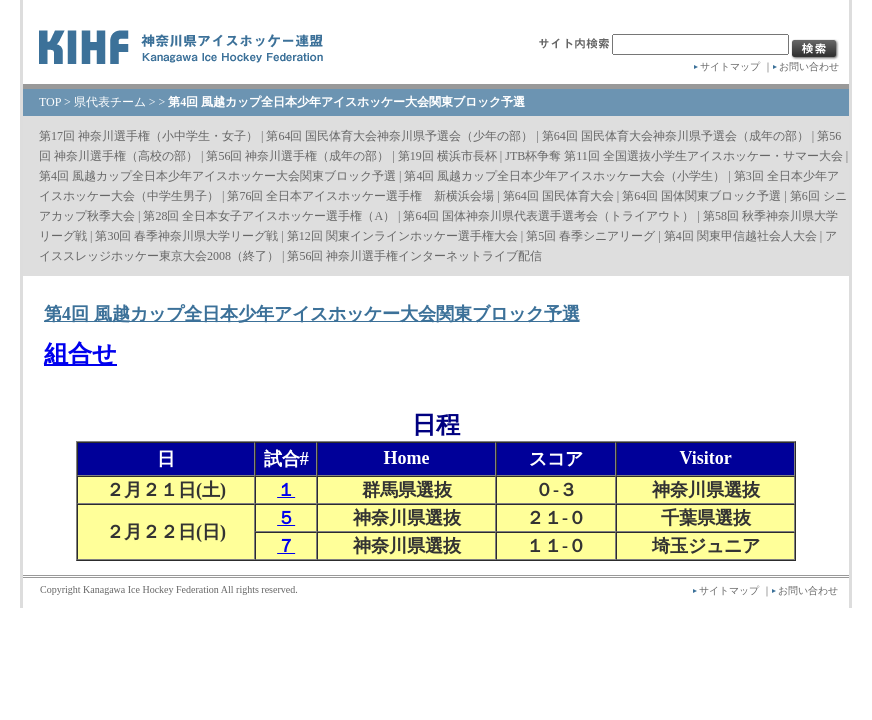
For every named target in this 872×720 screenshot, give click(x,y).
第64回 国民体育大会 (558, 196)
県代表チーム (110, 102)
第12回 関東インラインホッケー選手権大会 (402, 236)
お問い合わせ (809, 66)
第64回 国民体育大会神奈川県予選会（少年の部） (399, 136)
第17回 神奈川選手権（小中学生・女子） (148, 136)
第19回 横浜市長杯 (447, 156)
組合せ (80, 354)
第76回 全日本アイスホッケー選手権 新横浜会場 (360, 196)
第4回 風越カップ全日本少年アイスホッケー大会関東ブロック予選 (217, 176)
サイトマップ (730, 66)
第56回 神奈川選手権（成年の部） (297, 156)
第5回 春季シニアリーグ (590, 236)
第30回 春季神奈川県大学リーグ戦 (186, 236)
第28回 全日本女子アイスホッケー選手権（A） (269, 216)
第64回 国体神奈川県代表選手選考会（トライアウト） (548, 216)
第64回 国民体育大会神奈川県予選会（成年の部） (675, 136)
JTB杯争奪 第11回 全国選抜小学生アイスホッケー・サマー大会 (674, 156)
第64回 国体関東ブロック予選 (701, 196)
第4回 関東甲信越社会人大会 (740, 236)
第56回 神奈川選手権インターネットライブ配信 (414, 256)
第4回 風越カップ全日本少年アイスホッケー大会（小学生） (564, 176)
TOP (50, 102)
